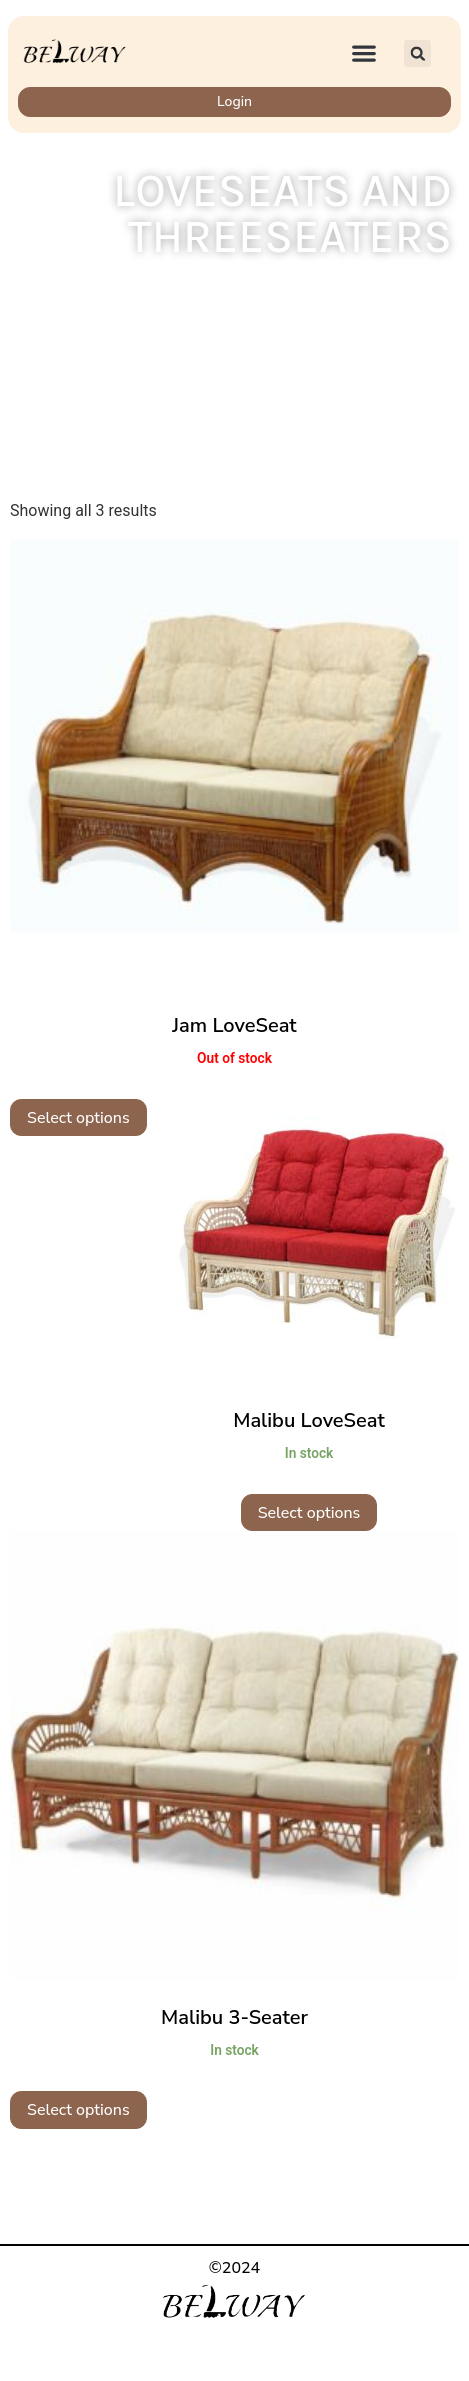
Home (126, 292)
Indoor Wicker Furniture (249, 292)
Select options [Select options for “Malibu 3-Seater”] (78, 2110)
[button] (364, 53)
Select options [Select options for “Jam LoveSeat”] (78, 1118)
